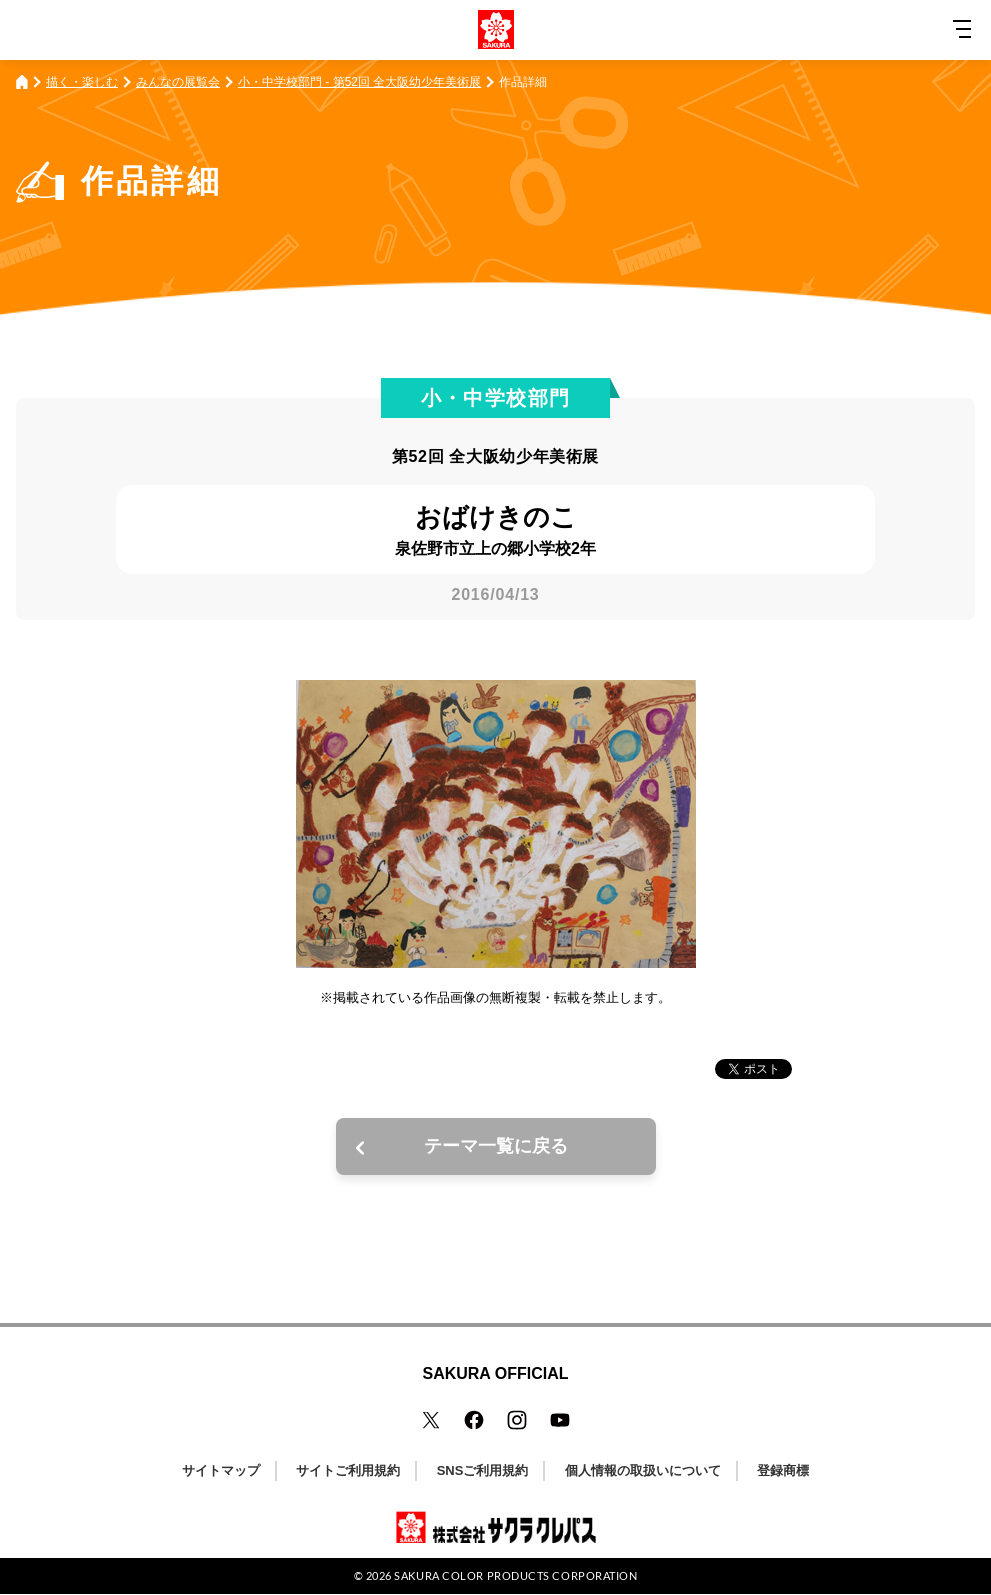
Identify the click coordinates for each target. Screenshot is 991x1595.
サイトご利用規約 (348, 1470)
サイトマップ (221, 1470)
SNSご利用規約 (483, 1470)
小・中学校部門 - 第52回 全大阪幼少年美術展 (359, 82)
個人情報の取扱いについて (643, 1470)
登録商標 (783, 1470)
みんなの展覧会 (178, 82)
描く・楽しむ (82, 82)
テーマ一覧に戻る (496, 1146)
